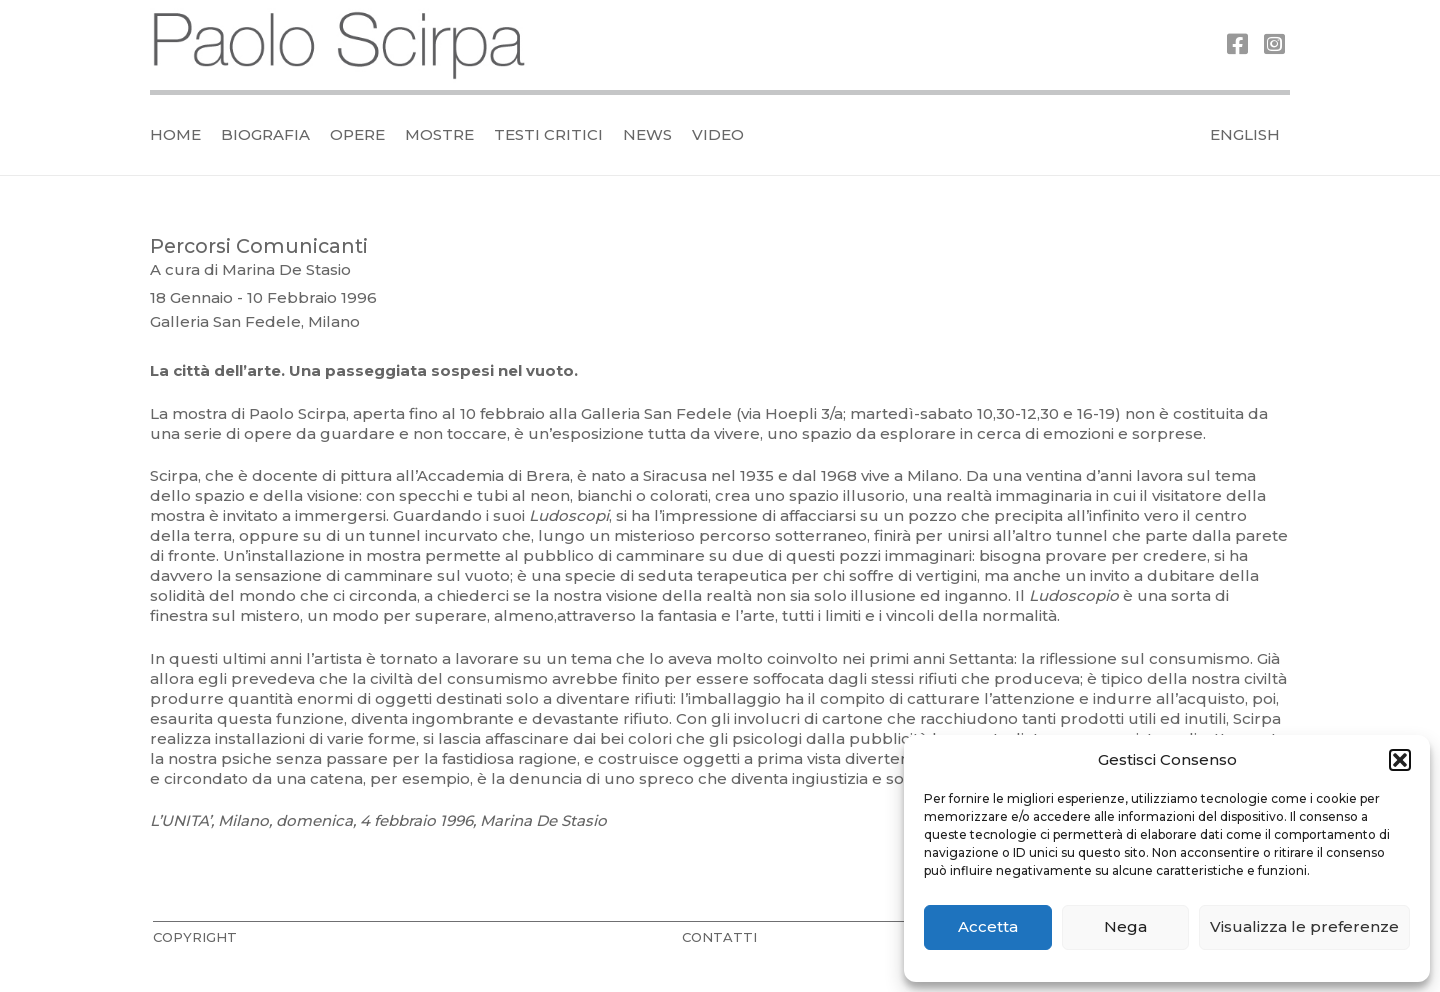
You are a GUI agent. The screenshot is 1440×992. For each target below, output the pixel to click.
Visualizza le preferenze (1304, 926)
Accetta (988, 926)
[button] (1400, 760)
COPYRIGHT (195, 937)
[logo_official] (340, 45)
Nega (1125, 926)
